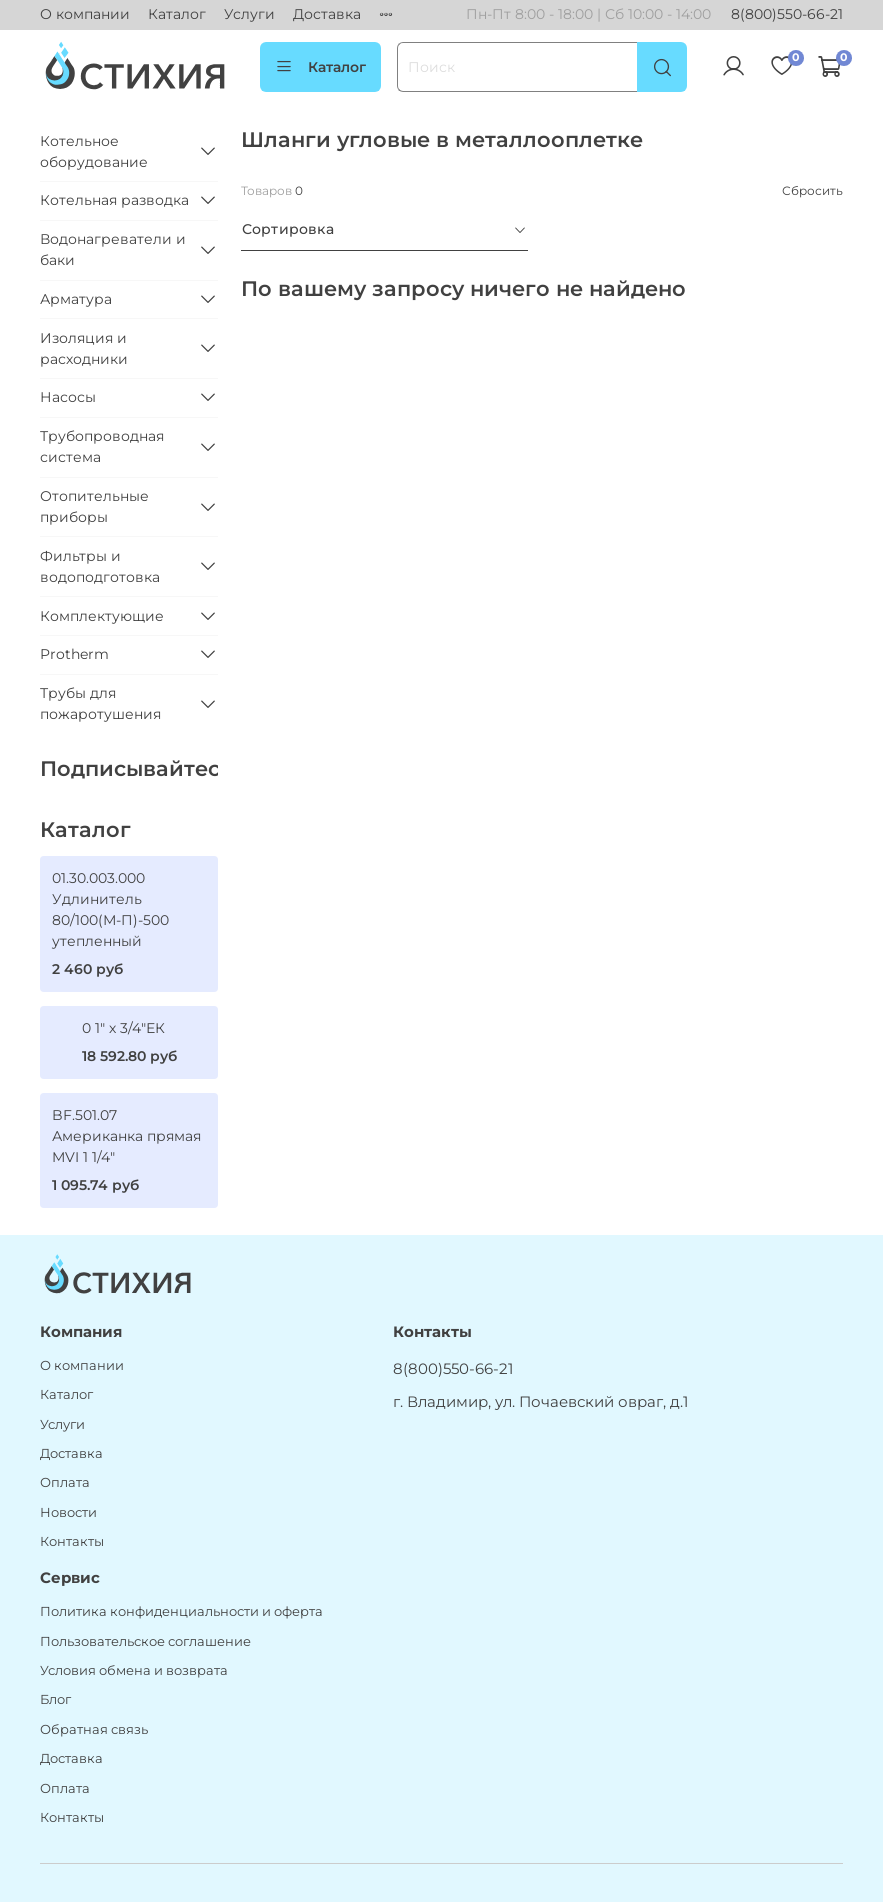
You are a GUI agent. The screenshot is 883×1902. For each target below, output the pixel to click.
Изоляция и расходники (84, 348)
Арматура (76, 299)
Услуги (249, 14)
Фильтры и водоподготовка (100, 566)
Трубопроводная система (102, 446)
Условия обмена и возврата (134, 1670)
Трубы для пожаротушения (100, 703)
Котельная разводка (114, 200)
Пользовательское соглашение (145, 1641)
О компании (85, 14)
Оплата (65, 1482)
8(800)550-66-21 (787, 14)
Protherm (74, 654)
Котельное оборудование (94, 151)
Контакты (72, 1541)
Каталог (177, 14)
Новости (68, 1512)
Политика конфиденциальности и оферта (181, 1611)
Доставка (327, 14)
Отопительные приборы (94, 506)
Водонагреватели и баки (113, 249)
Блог (55, 1699)
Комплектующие (102, 616)
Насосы (68, 397)
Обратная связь (94, 1729)
